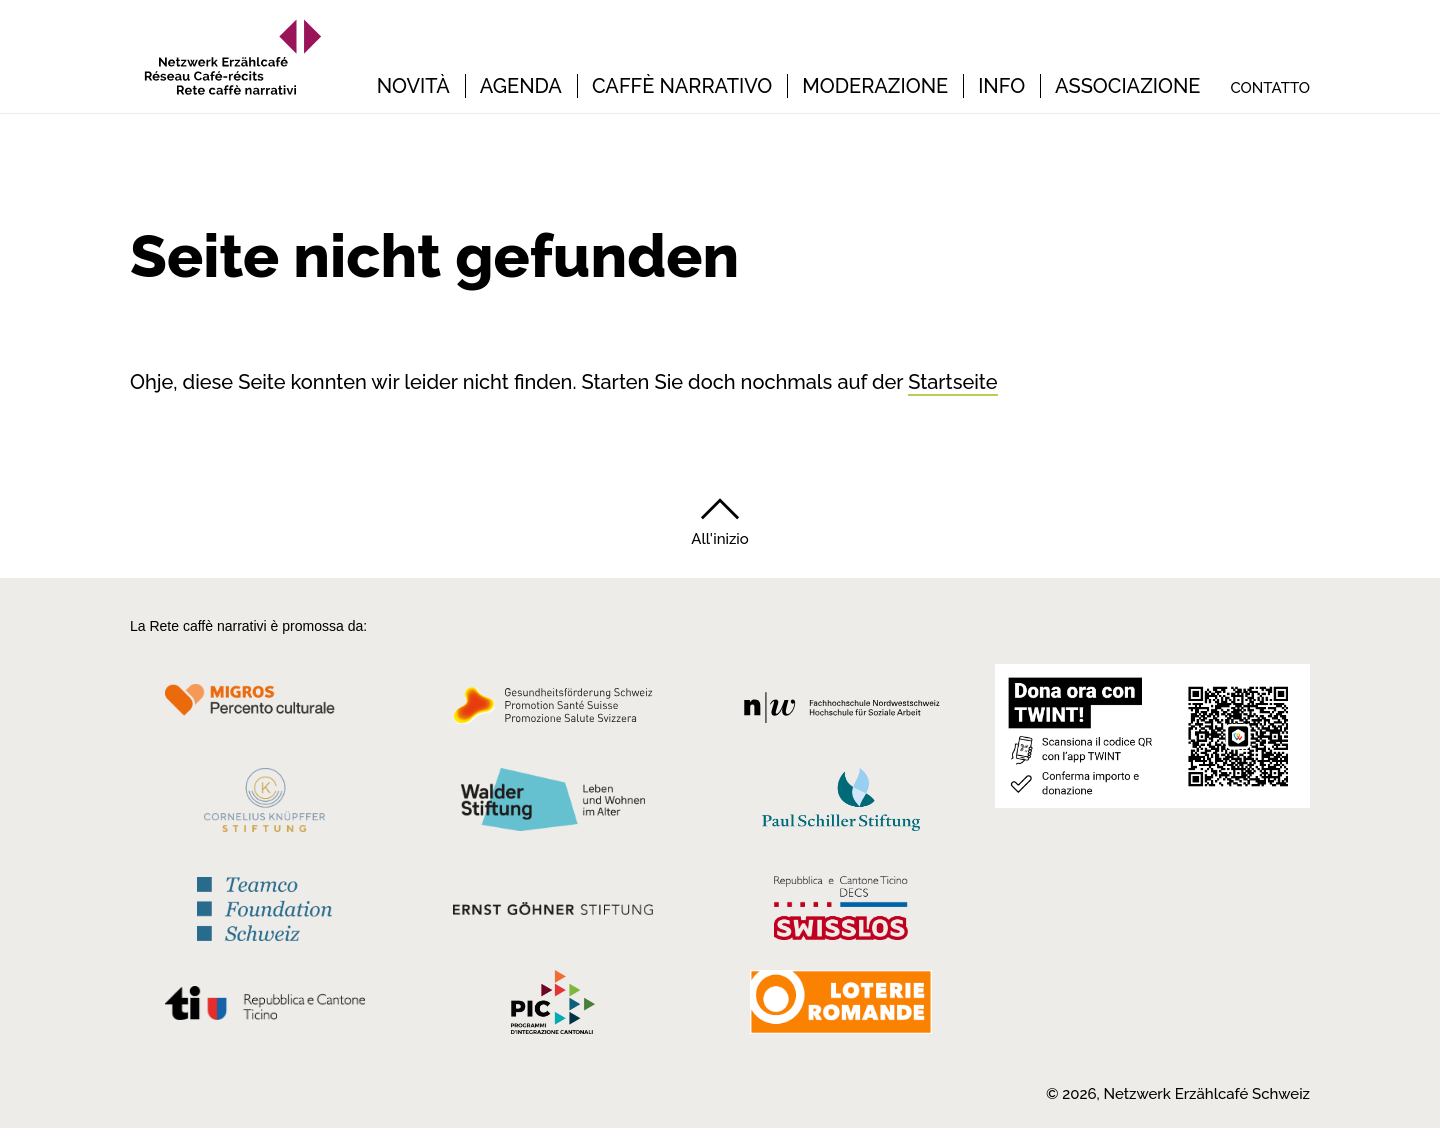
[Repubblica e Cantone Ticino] (264, 1008)
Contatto (1270, 88)
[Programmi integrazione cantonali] (553, 1007)
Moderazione (875, 86)
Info (1001, 86)
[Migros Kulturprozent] (264, 711)
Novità (413, 86)
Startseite (952, 382)
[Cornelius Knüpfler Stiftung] (264, 805)
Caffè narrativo (682, 86)
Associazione (1127, 86)
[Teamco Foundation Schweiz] (264, 906)
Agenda (521, 86)
